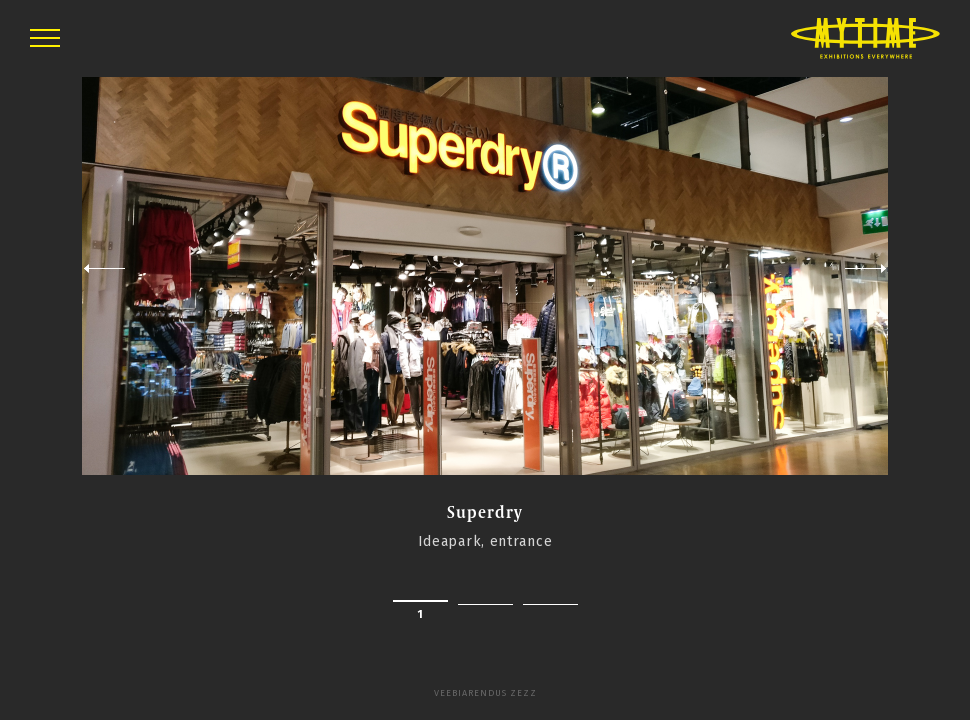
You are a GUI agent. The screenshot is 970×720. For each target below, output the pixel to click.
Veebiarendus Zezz (485, 693)
